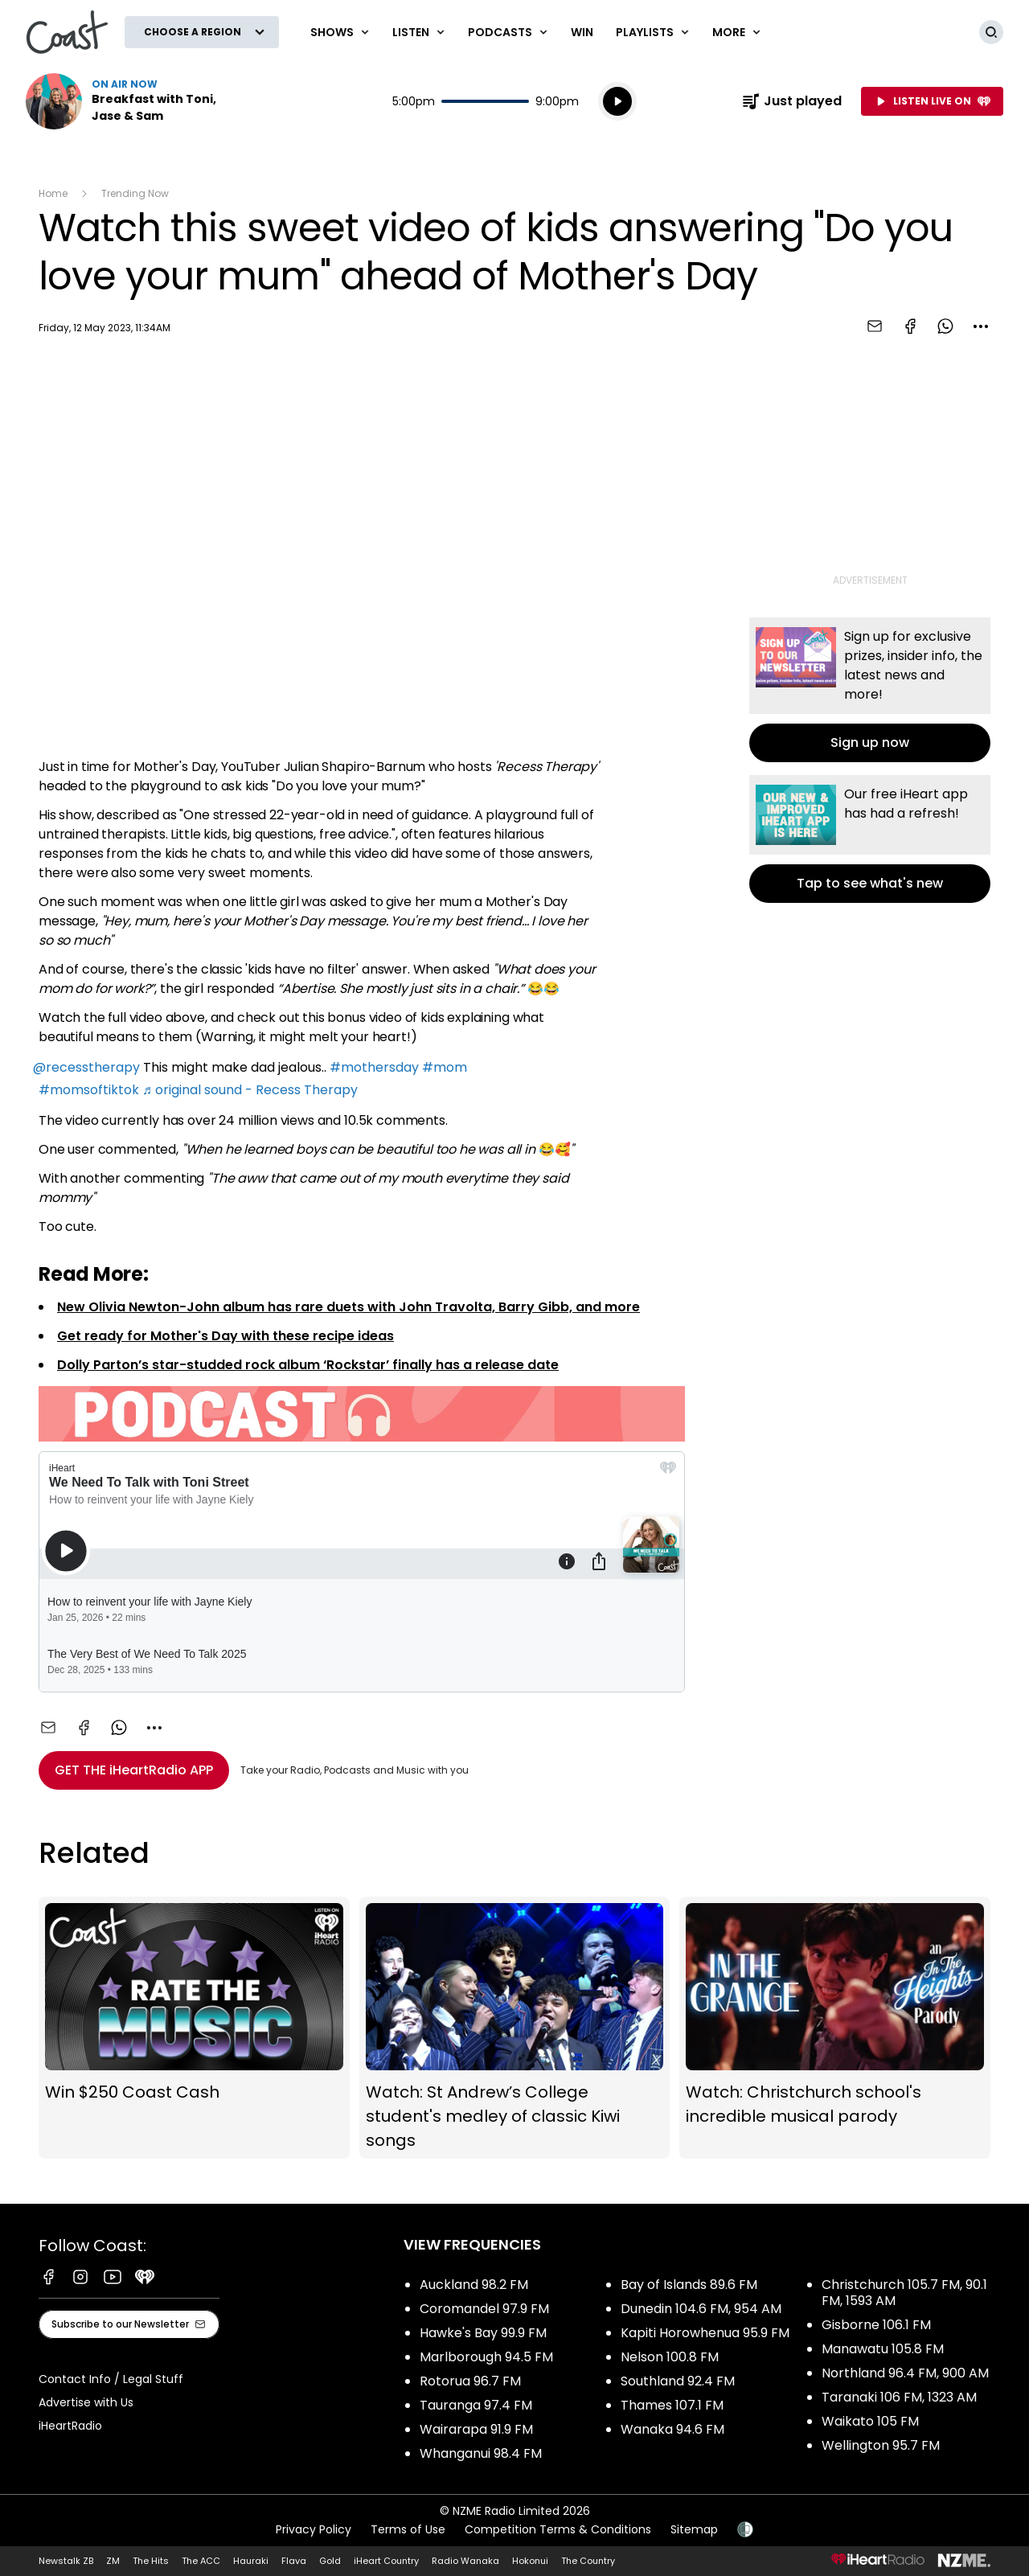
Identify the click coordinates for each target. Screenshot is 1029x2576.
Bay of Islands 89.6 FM (689, 2284)
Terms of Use (408, 2529)
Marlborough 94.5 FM (486, 2357)
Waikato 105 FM (870, 2421)
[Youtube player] (362, 550)
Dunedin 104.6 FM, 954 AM (701, 2308)
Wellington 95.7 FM (881, 2445)
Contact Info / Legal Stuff (111, 2379)
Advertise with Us (86, 2402)
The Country (588, 2560)
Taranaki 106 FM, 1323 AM (899, 2397)
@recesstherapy (86, 1067)
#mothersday (374, 1067)
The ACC (201, 2560)
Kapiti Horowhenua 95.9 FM (705, 2333)
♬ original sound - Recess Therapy (250, 1090)
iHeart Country (386, 2560)
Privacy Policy (313, 2529)
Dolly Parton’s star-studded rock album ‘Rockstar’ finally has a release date (308, 1365)
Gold (330, 2560)
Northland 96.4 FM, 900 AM (905, 2373)
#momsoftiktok (89, 1090)
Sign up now (869, 689)
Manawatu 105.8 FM (883, 2349)
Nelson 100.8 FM (670, 2357)
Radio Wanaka (465, 2560)
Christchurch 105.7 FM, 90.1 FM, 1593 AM (904, 2292)
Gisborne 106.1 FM (876, 2325)
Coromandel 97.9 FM (484, 2308)
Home (53, 193)
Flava (293, 2560)
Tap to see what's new (869, 839)
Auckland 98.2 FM (474, 2284)
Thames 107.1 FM (672, 2405)
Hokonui (530, 2560)
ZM (113, 2560)
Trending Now (135, 193)
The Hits (151, 2560)
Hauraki (251, 2560)
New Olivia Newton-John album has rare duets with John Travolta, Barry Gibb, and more (348, 1307)
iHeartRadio (70, 2426)
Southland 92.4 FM (678, 2381)
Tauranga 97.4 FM (476, 2405)
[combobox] (980, 326)
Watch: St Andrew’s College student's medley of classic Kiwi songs (514, 2028)
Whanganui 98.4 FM (481, 2453)
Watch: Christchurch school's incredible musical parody (834, 2028)
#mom (444, 1067)
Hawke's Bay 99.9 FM (483, 2333)
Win (582, 32)
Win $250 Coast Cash (194, 2028)
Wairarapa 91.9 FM (476, 2429)
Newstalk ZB (66, 2560)
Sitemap (694, 2529)
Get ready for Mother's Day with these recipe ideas (225, 1336)
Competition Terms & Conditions (558, 2529)
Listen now (129, 101)
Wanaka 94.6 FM (672, 2429)
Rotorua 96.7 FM (470, 2381)
